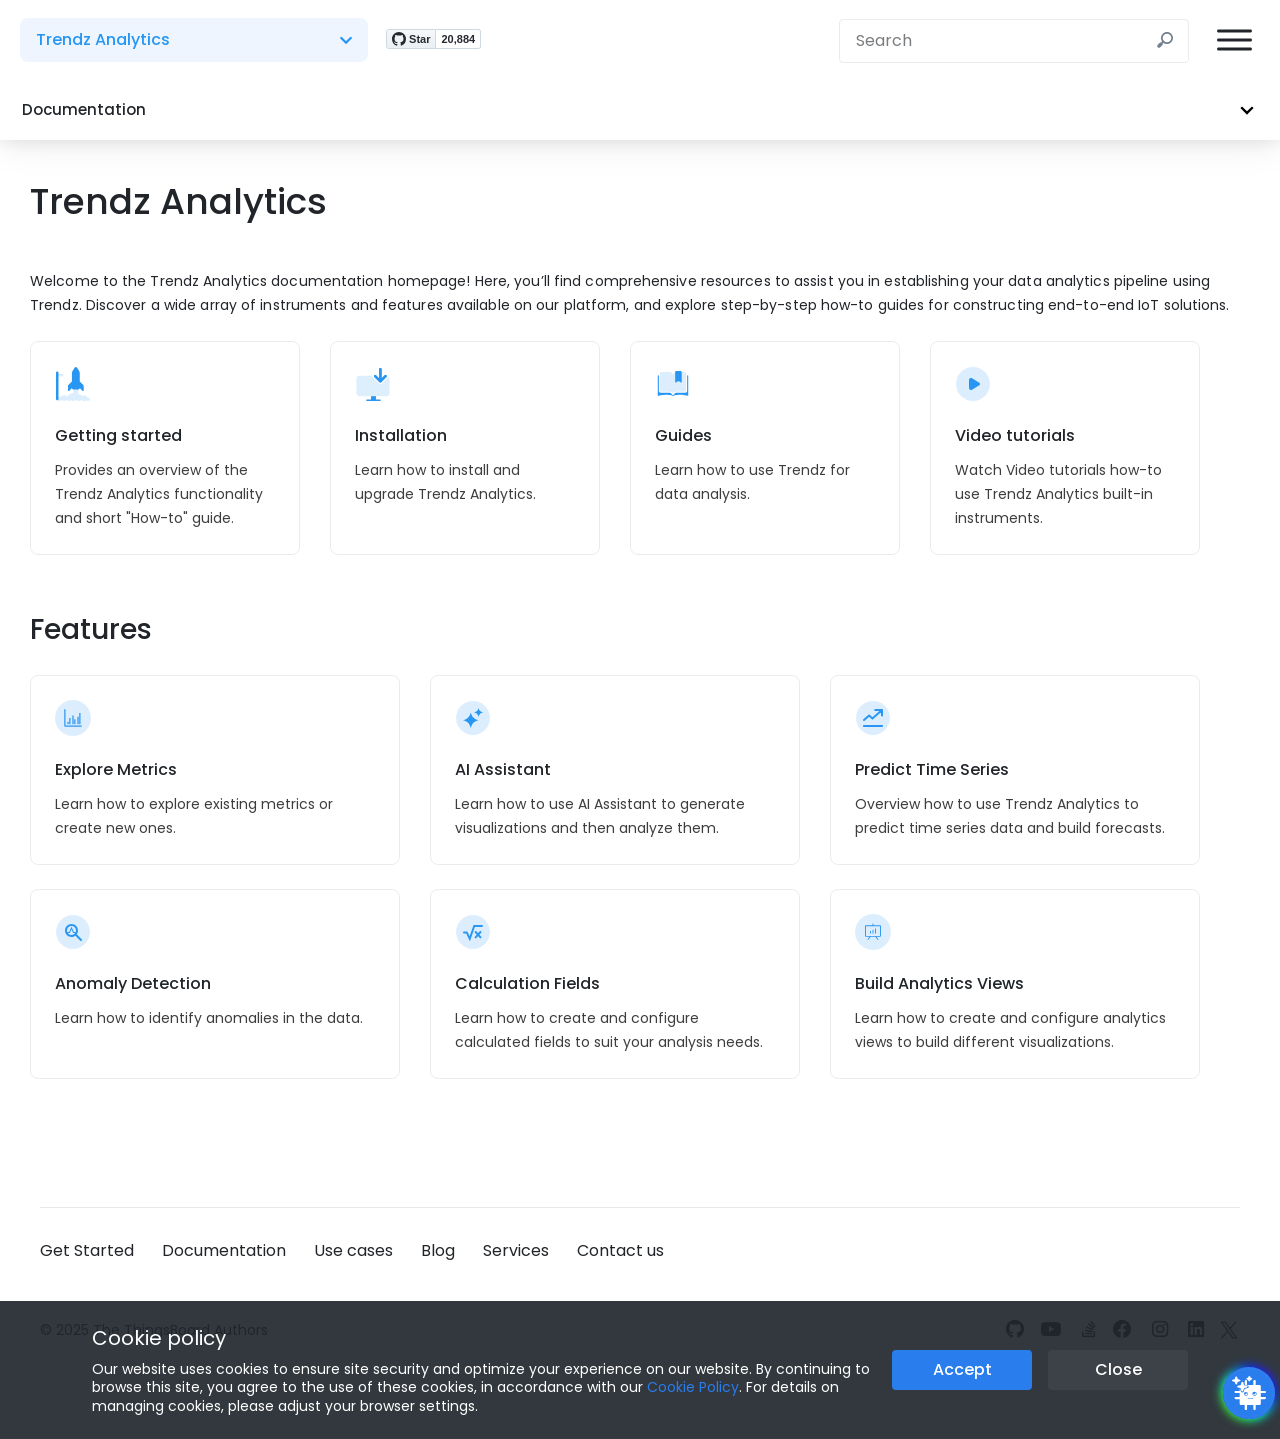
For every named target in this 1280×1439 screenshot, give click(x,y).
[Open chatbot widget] (1249, 1393)
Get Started (87, 1250)
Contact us (620, 1250)
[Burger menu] (1234, 40)
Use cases (353, 1250)
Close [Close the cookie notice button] (1118, 1369)
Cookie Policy (693, 1387)
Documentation (224, 1250)
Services (516, 1250)
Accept (962, 1369)
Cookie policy (159, 1338)
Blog (438, 1250)
